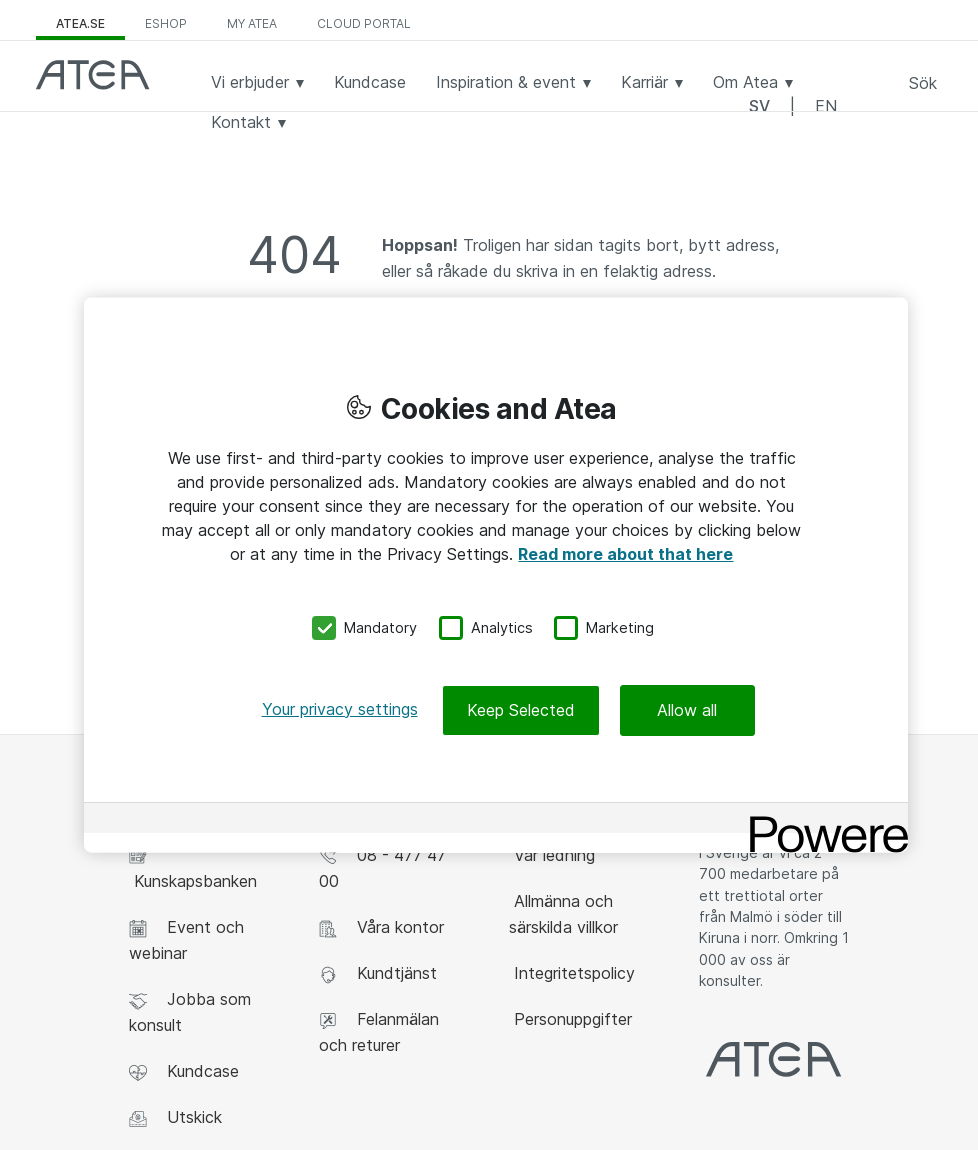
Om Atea (753, 82)
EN (826, 106)
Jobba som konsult (190, 1012)
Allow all (687, 709)
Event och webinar (186, 940)
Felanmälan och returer (379, 1032)
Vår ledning (552, 855)
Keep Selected (521, 709)
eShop (166, 23)
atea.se (80, 23)
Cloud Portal (364, 23)
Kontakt (248, 122)
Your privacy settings (340, 708)
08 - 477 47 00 (382, 868)
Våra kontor (381, 927)
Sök (923, 83)
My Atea (252, 23)
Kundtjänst (378, 973)
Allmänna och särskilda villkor (563, 914)
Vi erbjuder (257, 82)
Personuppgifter (570, 1019)
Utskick (175, 1117)
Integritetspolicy (572, 973)
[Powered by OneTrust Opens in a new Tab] (822, 819)
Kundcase (370, 82)
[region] (496, 575)
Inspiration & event (513, 82)
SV (759, 106)
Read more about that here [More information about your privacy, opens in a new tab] (625, 554)
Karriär (652, 82)
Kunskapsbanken (193, 868)
